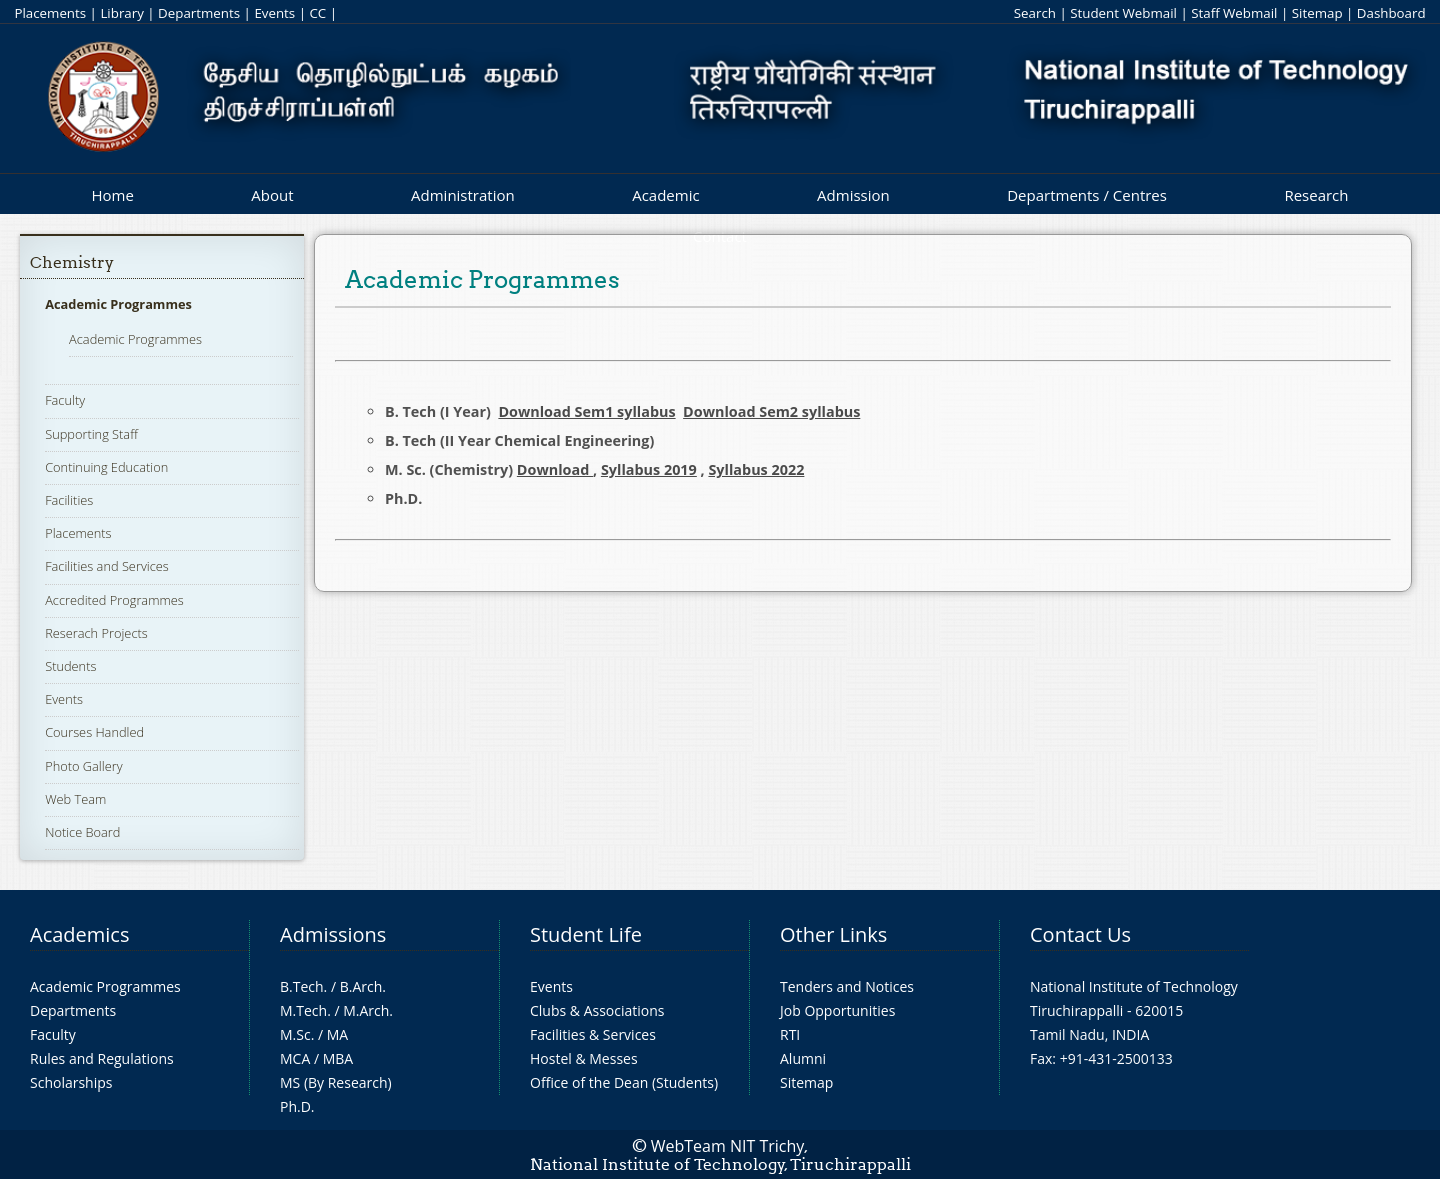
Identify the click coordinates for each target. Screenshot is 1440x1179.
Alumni (803, 1058)
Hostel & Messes (584, 1058)
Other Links (833, 934)
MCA (295, 1058)
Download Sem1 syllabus (586, 411)
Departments (199, 13)
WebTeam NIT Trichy (728, 1146)
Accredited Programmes (114, 600)
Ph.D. (297, 1106)
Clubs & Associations (597, 1010)
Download (555, 469)
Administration (463, 195)
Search (1035, 13)
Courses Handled (94, 732)
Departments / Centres (1087, 195)
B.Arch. (363, 986)
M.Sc (295, 1034)
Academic (665, 195)
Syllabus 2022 (756, 469)
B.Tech (302, 986)
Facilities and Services (107, 566)
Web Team (75, 799)
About (272, 195)
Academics (79, 934)
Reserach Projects (96, 633)
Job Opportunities (837, 1010)
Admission (853, 195)
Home (112, 195)
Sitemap (1317, 13)
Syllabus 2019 (649, 469)
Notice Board (82, 832)
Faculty (65, 400)
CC (317, 13)
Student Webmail (1123, 13)
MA (337, 1034)
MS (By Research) (336, 1082)
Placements (50, 13)
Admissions (333, 934)
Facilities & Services (593, 1034)
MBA (338, 1058)
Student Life (586, 934)
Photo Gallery (83, 766)
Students (70, 666)
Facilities (69, 500)
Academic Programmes (118, 304)
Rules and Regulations (102, 1058)
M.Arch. (368, 1010)
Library (121, 13)
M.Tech (303, 1010)
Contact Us (1080, 934)
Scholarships (71, 1082)
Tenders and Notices (847, 986)
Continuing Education (106, 467)
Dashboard (1391, 13)
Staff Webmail (1234, 13)
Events (274, 13)
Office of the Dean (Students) (624, 1082)
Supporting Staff (91, 434)
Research (1316, 195)
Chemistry (72, 262)
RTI (790, 1034)
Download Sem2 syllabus (771, 411)
